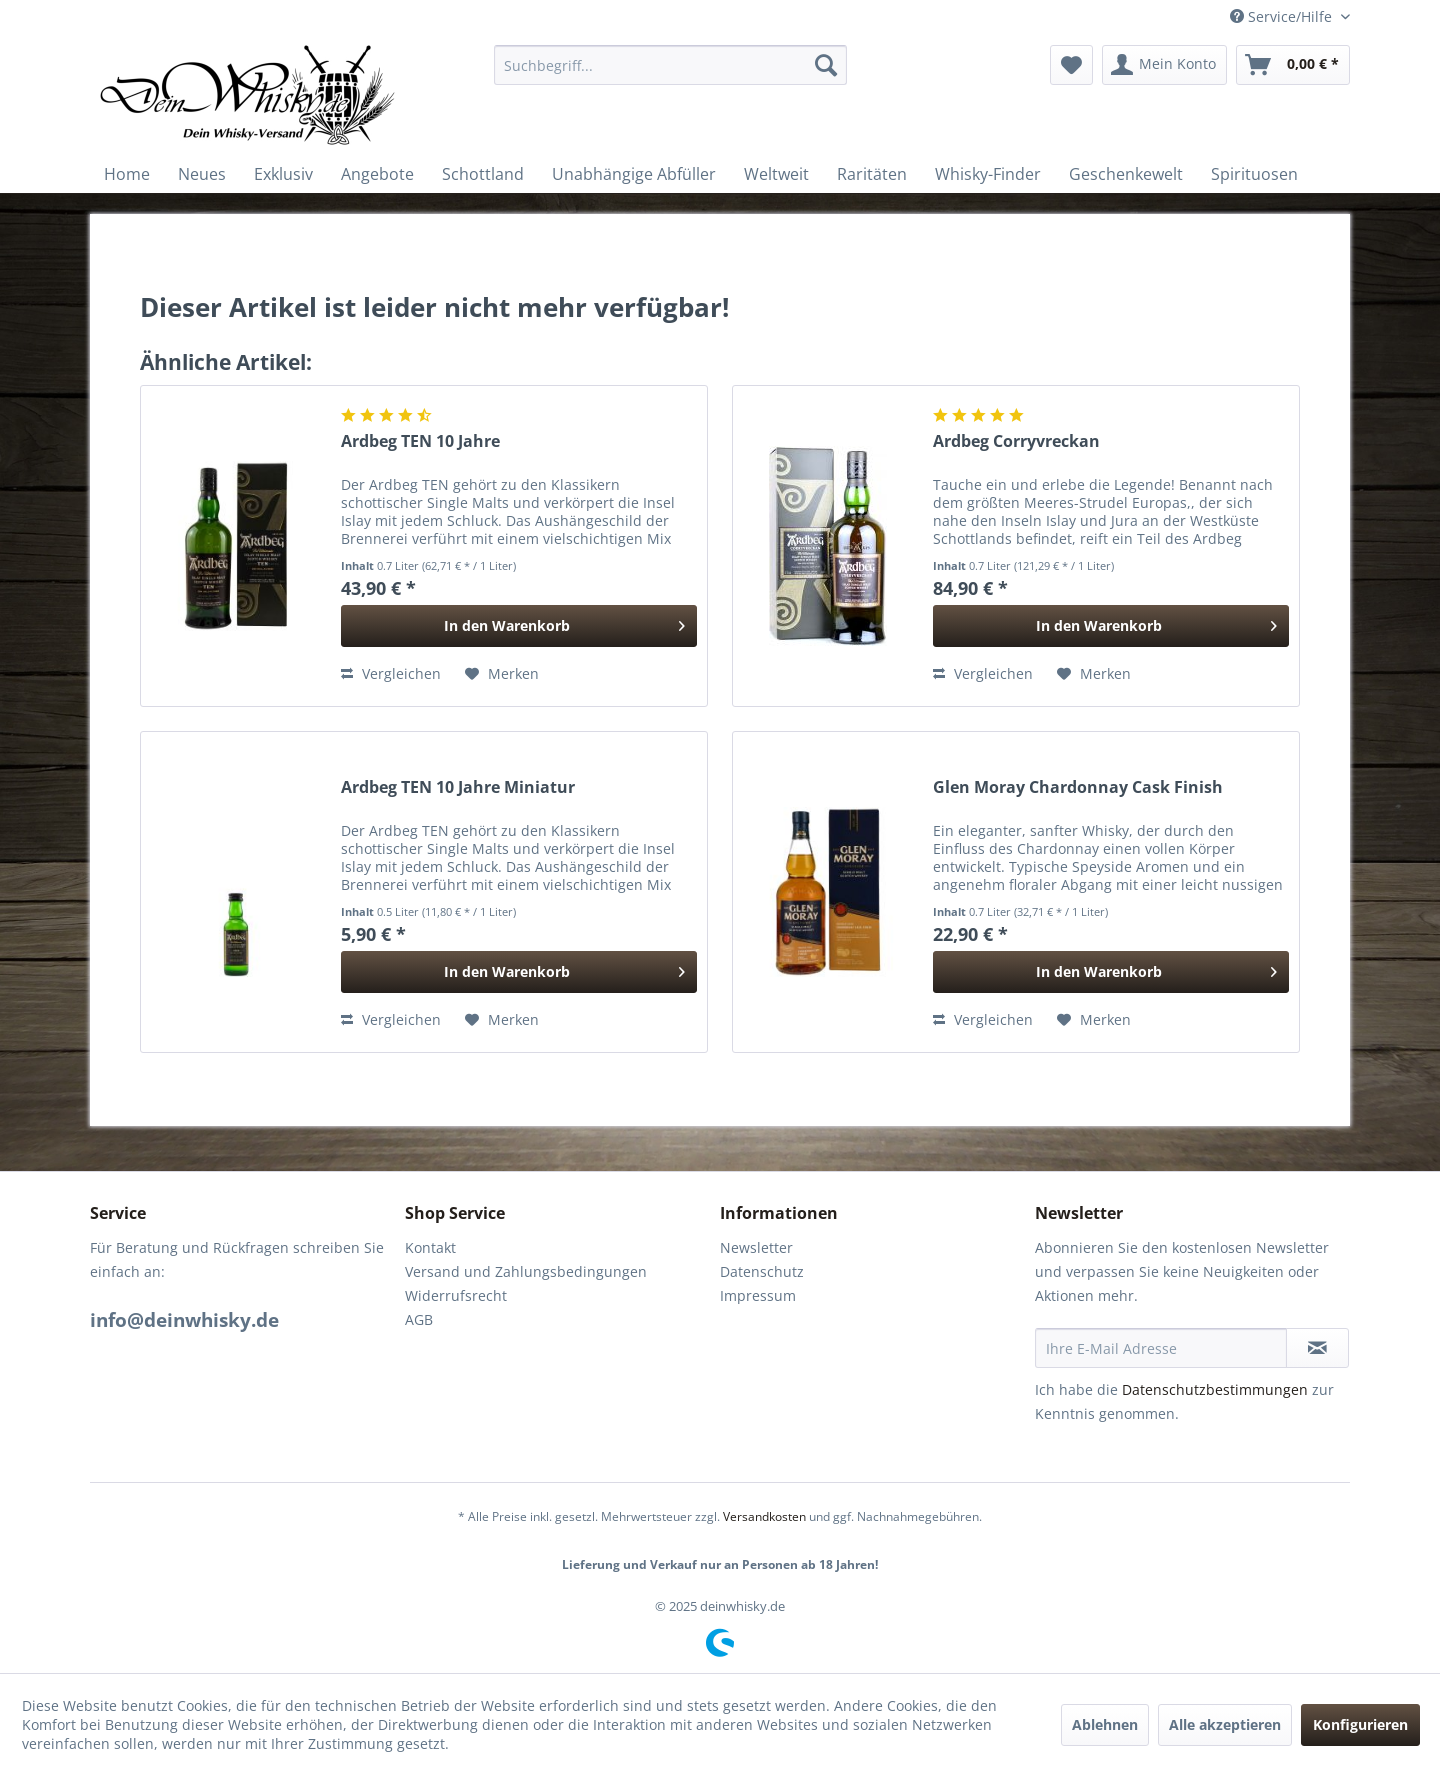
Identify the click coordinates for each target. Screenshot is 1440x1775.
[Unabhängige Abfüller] (634, 174)
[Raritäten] (872, 174)
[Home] (127, 174)
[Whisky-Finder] (988, 174)
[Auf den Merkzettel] (502, 674)
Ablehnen (1105, 1724)
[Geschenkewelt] (1126, 174)
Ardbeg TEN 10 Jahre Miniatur (458, 787)
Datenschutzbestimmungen (1215, 1389)
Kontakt (430, 1247)
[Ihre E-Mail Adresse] (1161, 1348)
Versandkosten (764, 1516)
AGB (419, 1319)
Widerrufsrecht (456, 1295)
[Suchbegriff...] (670, 65)
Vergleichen (391, 673)
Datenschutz (762, 1271)
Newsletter (756, 1247)
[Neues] (202, 174)
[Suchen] (826, 65)
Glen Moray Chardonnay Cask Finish (1078, 787)
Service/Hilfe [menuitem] (1283, 16)
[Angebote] (377, 174)
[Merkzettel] (1071, 65)
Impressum (758, 1295)
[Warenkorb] (1293, 65)
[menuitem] (670, 65)
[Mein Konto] (1164, 65)
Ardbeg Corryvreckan (1016, 441)
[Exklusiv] (283, 174)
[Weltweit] (776, 174)
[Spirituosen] (1254, 174)
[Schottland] (483, 174)
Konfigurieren (1360, 1724)
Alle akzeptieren (1225, 1724)
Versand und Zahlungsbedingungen (526, 1271)
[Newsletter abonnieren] (1317, 1348)
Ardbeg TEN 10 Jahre (420, 441)
